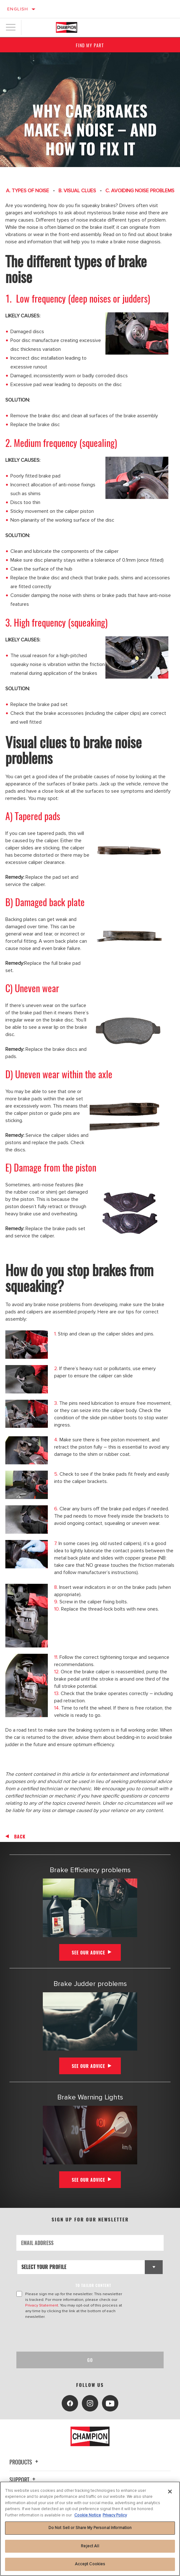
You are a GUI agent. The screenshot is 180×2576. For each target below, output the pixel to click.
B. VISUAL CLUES (77, 191)
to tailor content (93, 2285)
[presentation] (69, 2335)
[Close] (170, 2491)
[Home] (66, 27)
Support (23, 2479)
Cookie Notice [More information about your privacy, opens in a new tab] (87, 2515)
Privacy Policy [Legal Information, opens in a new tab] (115, 2515)
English (17, 9)
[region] (90, 2528)
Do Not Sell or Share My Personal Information (90, 2527)
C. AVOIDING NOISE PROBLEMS (139, 191)
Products (24, 2462)
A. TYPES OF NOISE (27, 191)
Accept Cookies (90, 2564)
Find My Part (90, 45)
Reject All (90, 2546)
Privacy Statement (41, 2305)
